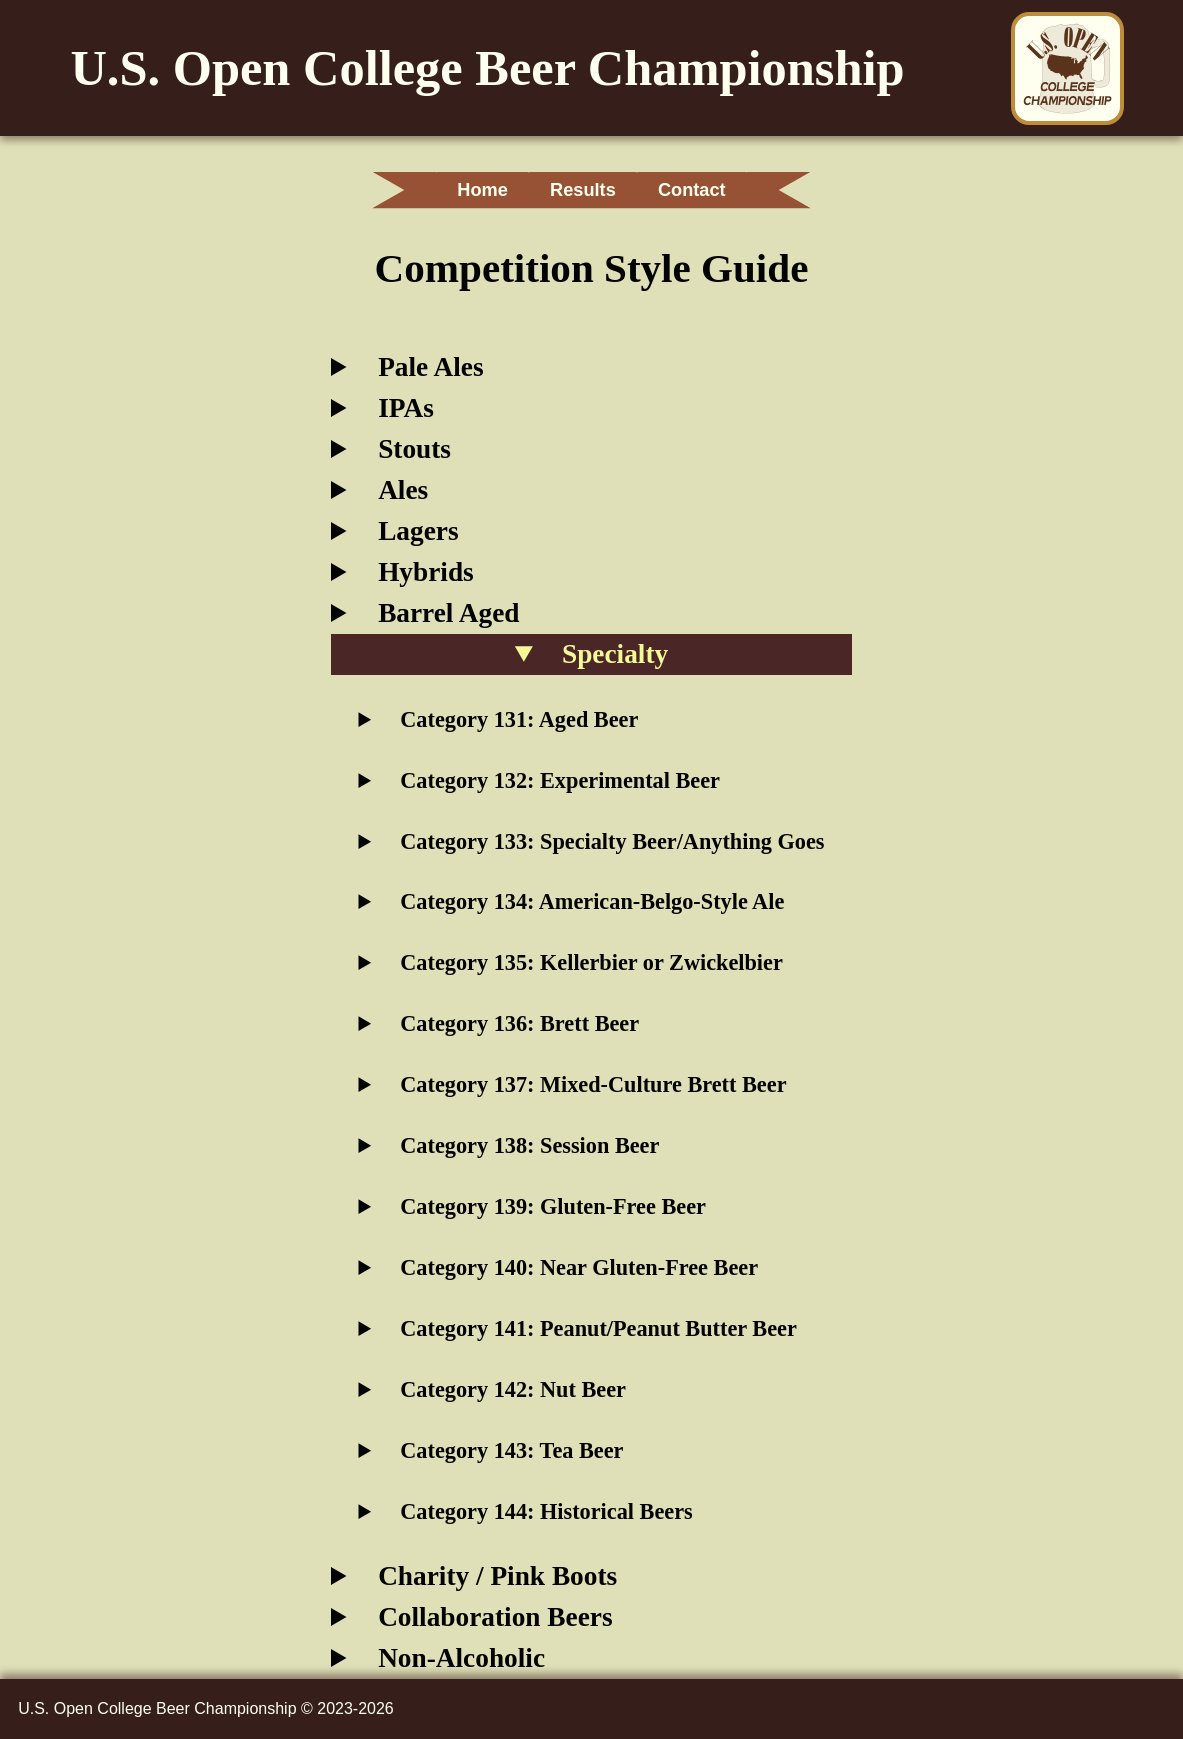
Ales (403, 490)
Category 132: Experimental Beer (560, 780)
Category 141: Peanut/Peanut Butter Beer (598, 1328)
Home (470, 190)
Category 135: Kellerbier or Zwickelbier (591, 962)
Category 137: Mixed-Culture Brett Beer (593, 1084)
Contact (705, 190)
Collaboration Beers (495, 1617)
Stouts (414, 449)
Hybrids (426, 572)
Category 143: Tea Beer (511, 1450)
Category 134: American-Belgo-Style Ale (592, 901)
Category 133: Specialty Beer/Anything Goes (612, 841)
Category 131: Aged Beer (519, 719)
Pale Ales (430, 367)
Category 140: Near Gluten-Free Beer (579, 1267)
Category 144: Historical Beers (546, 1511)
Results (583, 190)
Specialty (615, 654)
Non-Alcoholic (461, 1658)
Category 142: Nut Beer (513, 1389)
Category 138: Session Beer (529, 1145)
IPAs (406, 408)
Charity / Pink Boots (497, 1576)
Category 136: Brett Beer (519, 1023)
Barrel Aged (448, 613)
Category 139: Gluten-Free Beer (553, 1206)
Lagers (418, 531)
